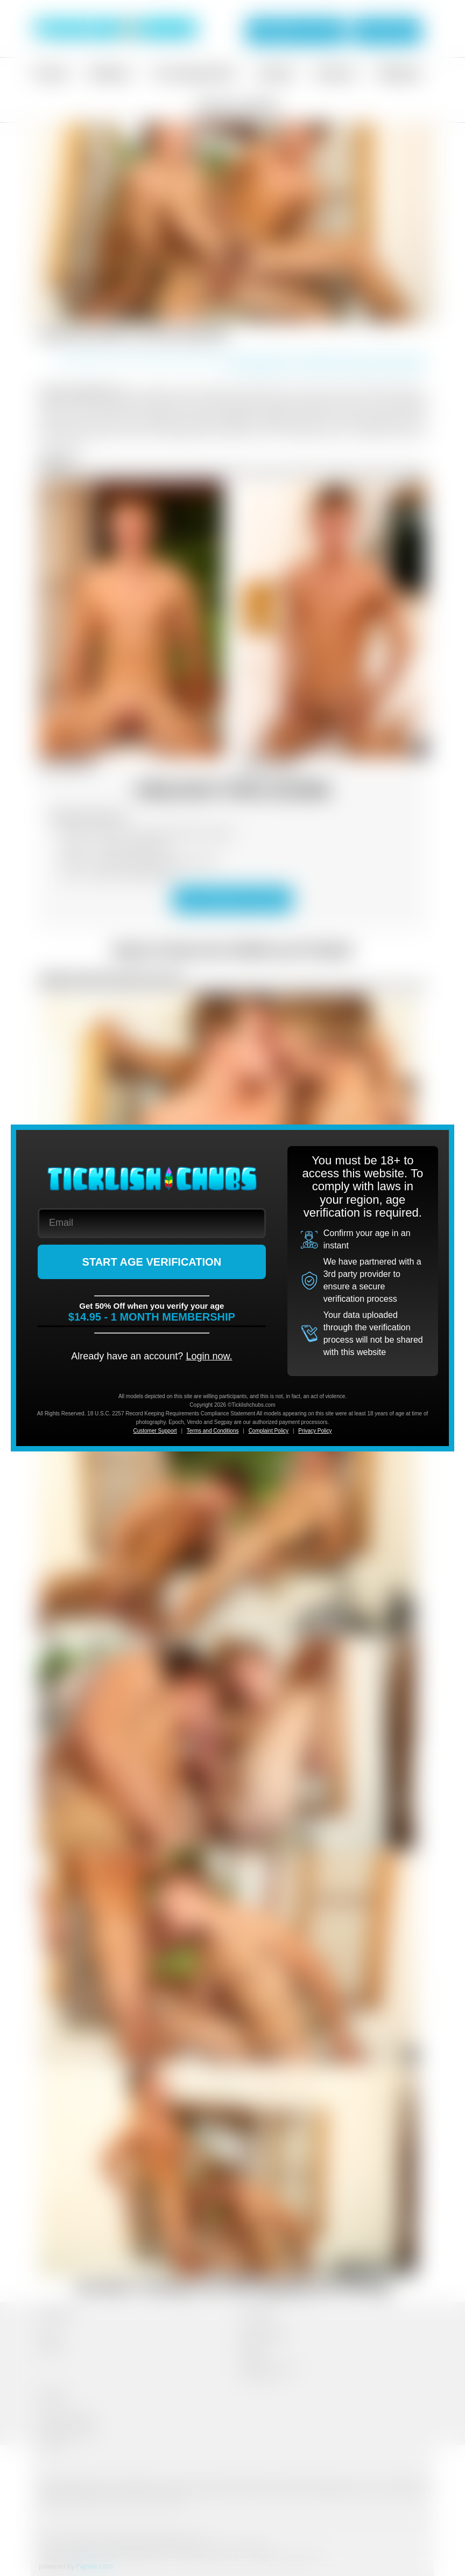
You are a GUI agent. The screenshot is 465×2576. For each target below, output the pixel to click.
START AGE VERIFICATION (152, 1262)
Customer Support (155, 1431)
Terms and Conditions (213, 1431)
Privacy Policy (315, 1431)
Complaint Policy (268, 1431)
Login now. (209, 1356)
